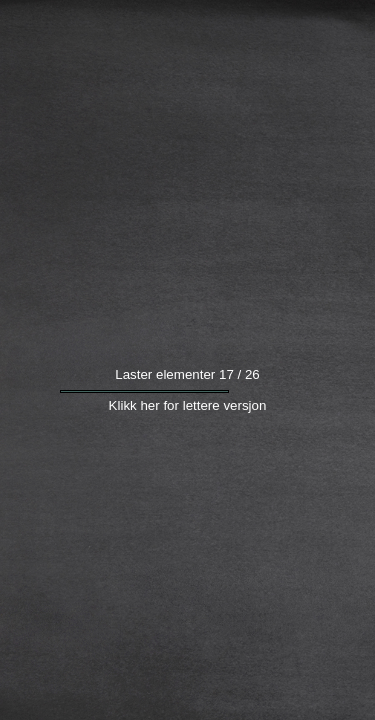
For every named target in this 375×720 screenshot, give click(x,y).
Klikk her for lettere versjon (188, 437)
